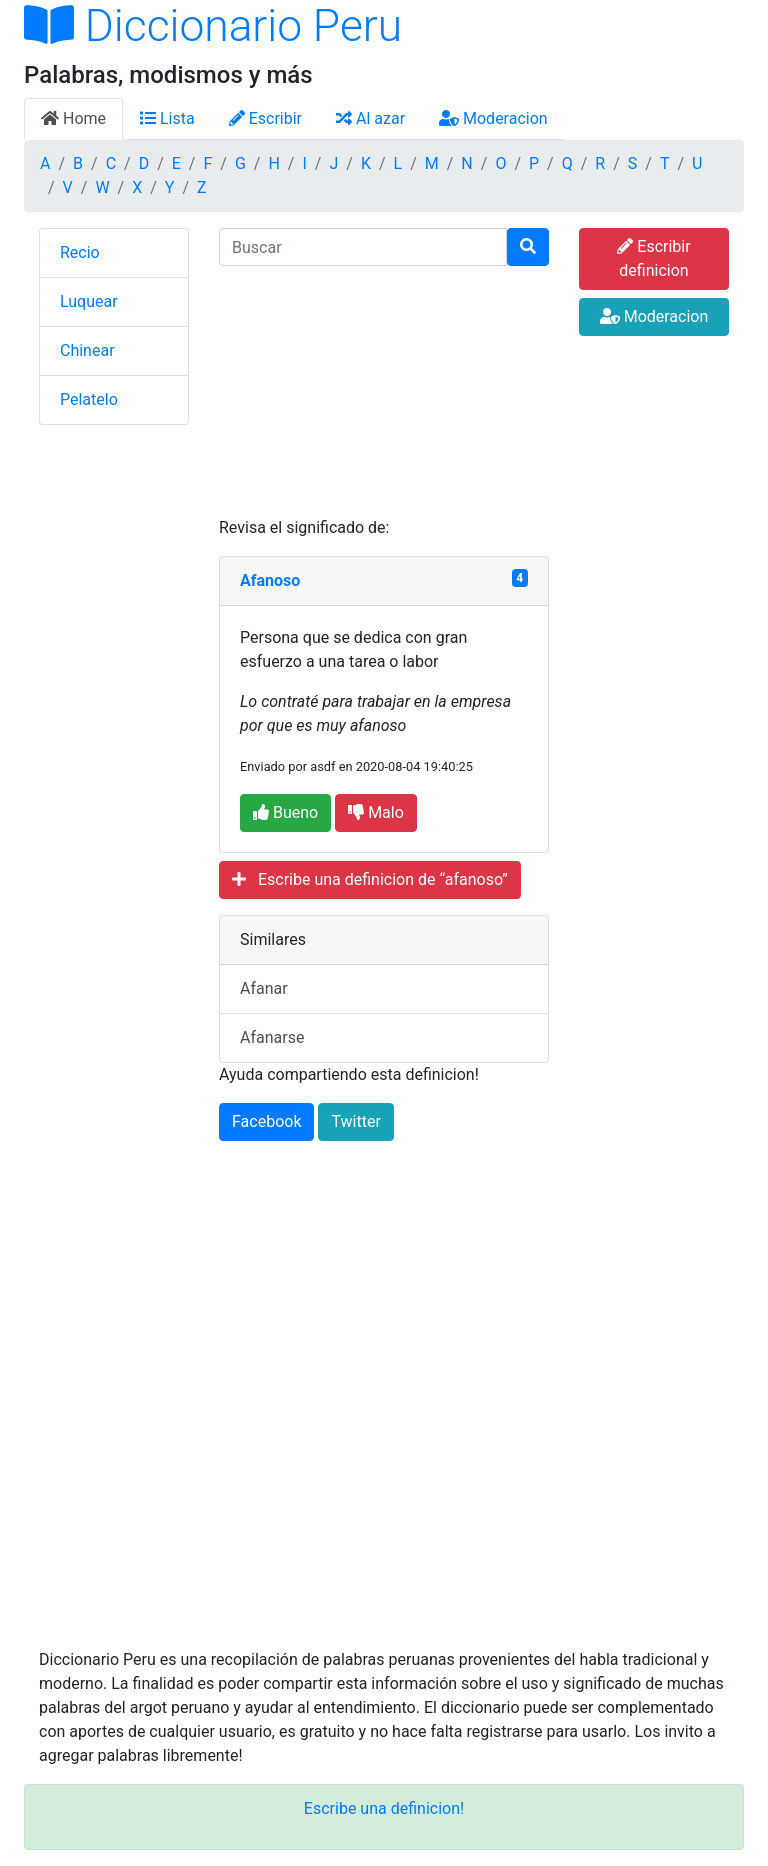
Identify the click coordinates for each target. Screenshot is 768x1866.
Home (73, 118)
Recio (80, 252)
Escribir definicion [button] (653, 258)
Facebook (266, 1121)
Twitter (355, 1121)
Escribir (265, 118)
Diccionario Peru (213, 26)
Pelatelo (89, 399)
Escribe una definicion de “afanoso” (370, 879)
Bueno (285, 812)
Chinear (87, 350)
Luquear (89, 301)
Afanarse (272, 1037)
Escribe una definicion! (384, 1808)
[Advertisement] (384, 391)
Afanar (264, 988)
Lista (167, 118)
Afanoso (270, 580)
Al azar (370, 118)
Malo (376, 812)
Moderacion (493, 118)
